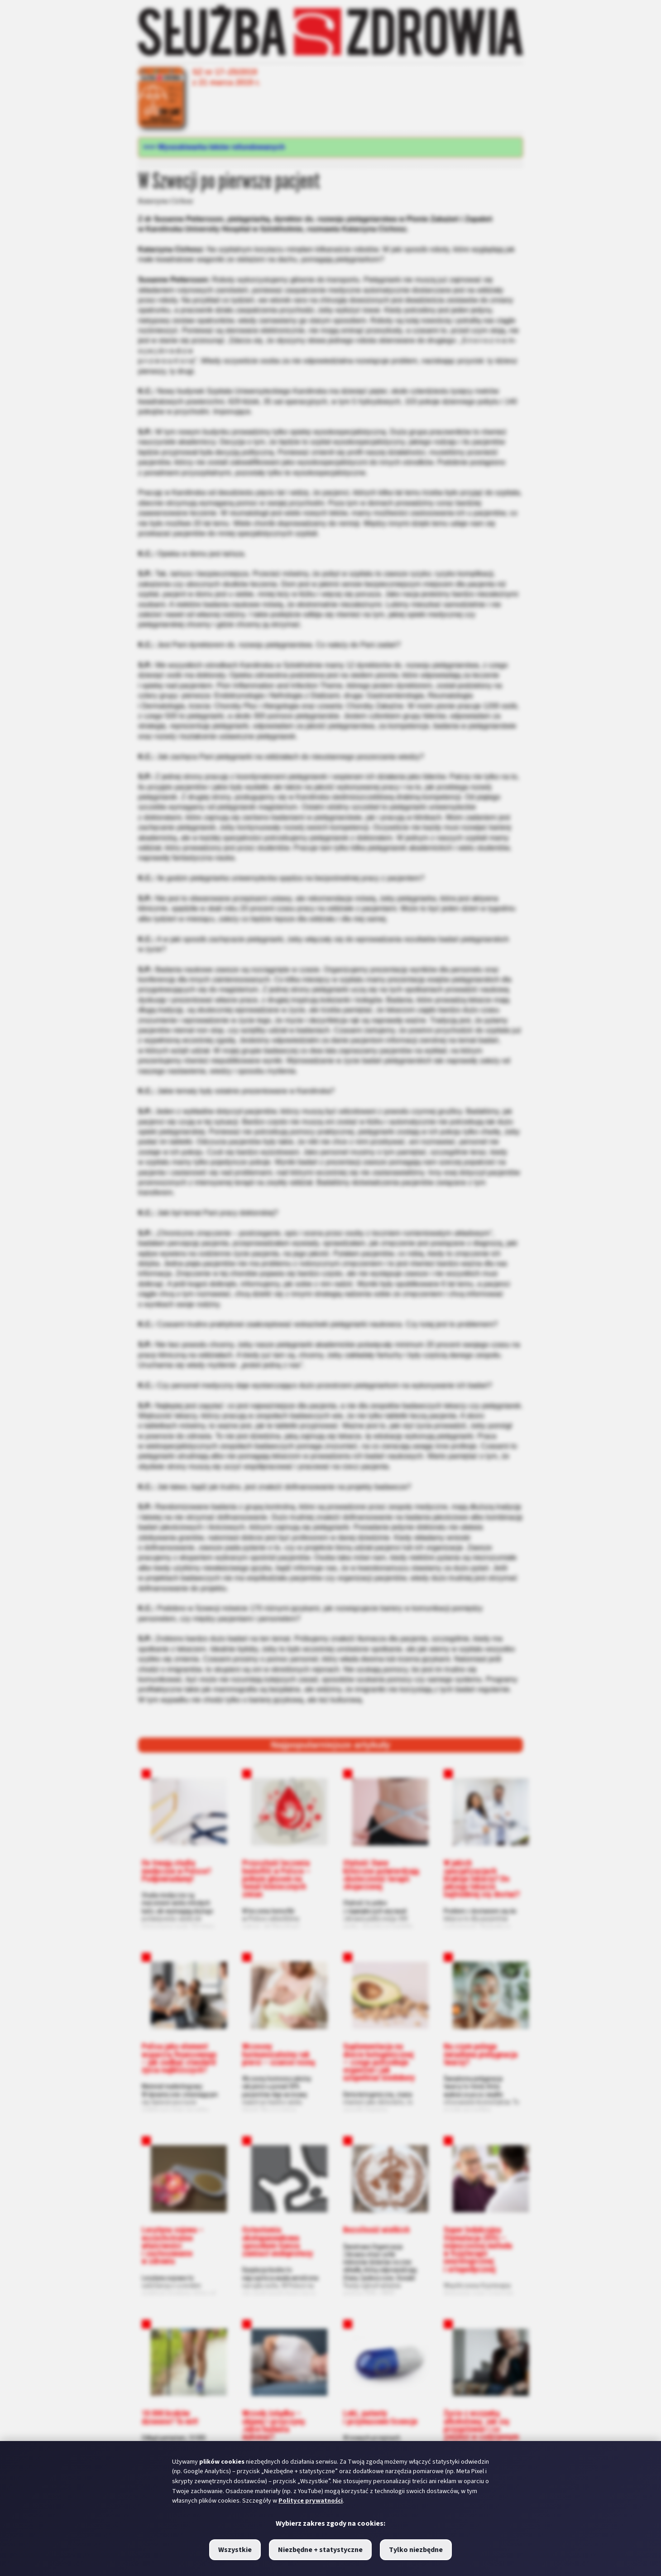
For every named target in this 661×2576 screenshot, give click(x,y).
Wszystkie (235, 2550)
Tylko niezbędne (416, 2550)
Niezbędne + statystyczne (320, 2550)
